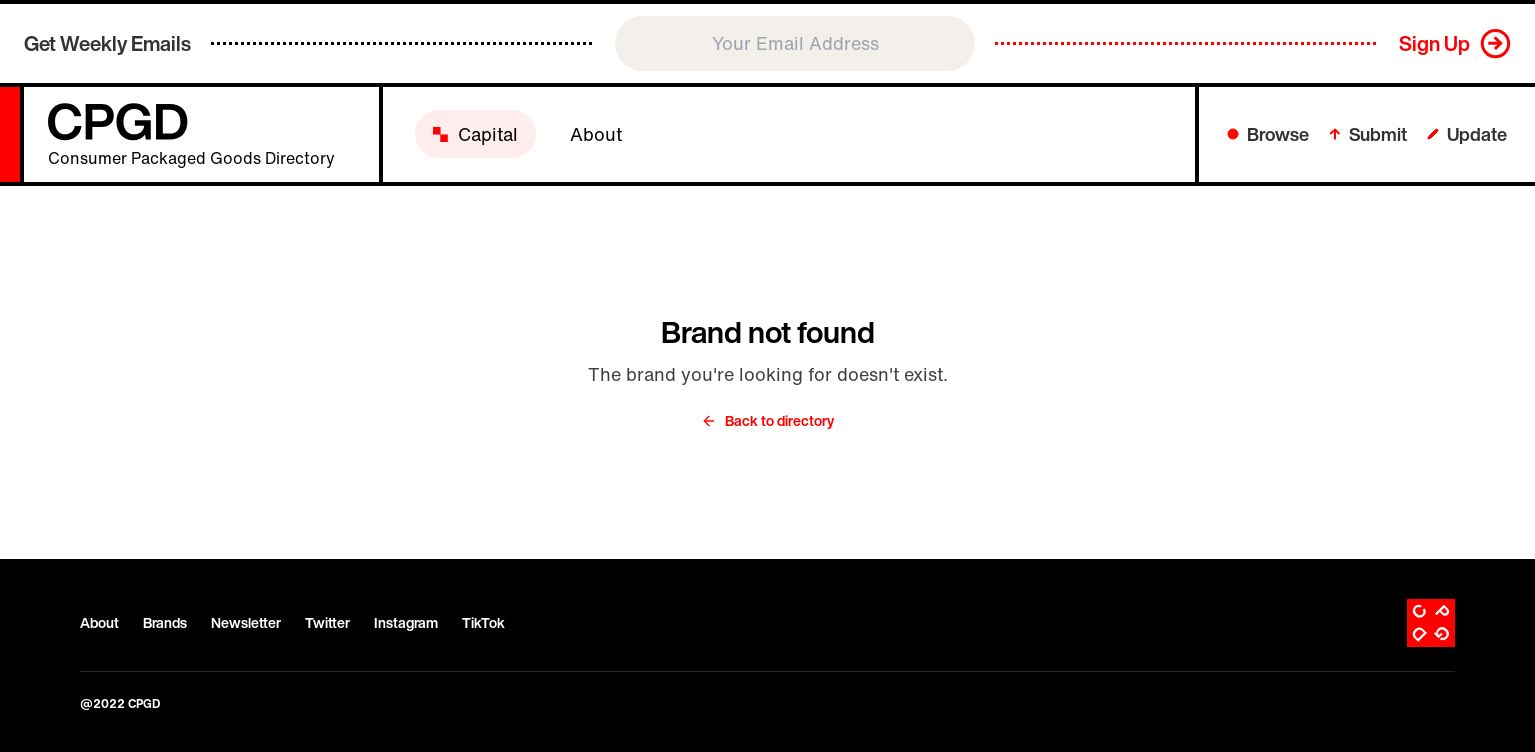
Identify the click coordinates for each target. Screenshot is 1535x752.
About (99, 623)
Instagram (406, 623)
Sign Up (1434, 43)
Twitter (327, 623)
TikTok (483, 623)
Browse (1268, 134)
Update (1467, 134)
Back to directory (767, 421)
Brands (165, 623)
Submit (1368, 134)
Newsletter (246, 623)
